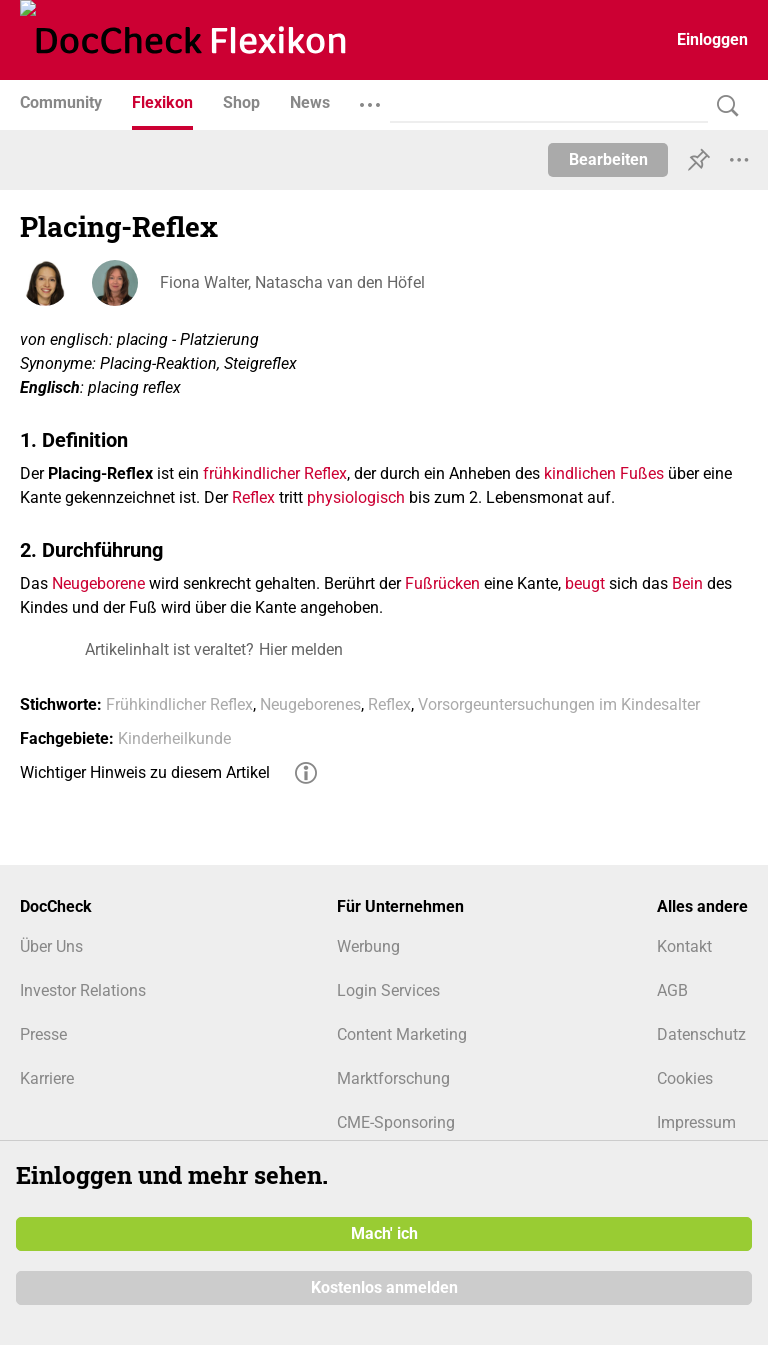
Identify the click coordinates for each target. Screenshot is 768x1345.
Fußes (642, 473)
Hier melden (301, 649)
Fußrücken (442, 583)
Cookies (685, 1078)
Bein (687, 583)
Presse (43, 1034)
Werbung (368, 946)
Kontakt (684, 946)
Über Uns (51, 946)
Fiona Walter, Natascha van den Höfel (292, 282)
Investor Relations (83, 990)
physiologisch (356, 497)
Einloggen (712, 39)
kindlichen (580, 473)
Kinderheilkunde (174, 738)
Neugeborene (98, 583)
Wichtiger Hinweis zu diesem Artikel (145, 772)
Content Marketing (402, 1034)
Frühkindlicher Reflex (179, 704)
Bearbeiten (608, 159)
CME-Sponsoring (396, 1122)
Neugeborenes (310, 704)
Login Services (388, 990)
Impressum (696, 1122)
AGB (672, 990)
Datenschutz (701, 1034)
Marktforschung (393, 1078)
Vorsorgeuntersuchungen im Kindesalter (559, 704)
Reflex (253, 497)
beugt (585, 583)
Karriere (47, 1078)
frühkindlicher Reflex (275, 473)
